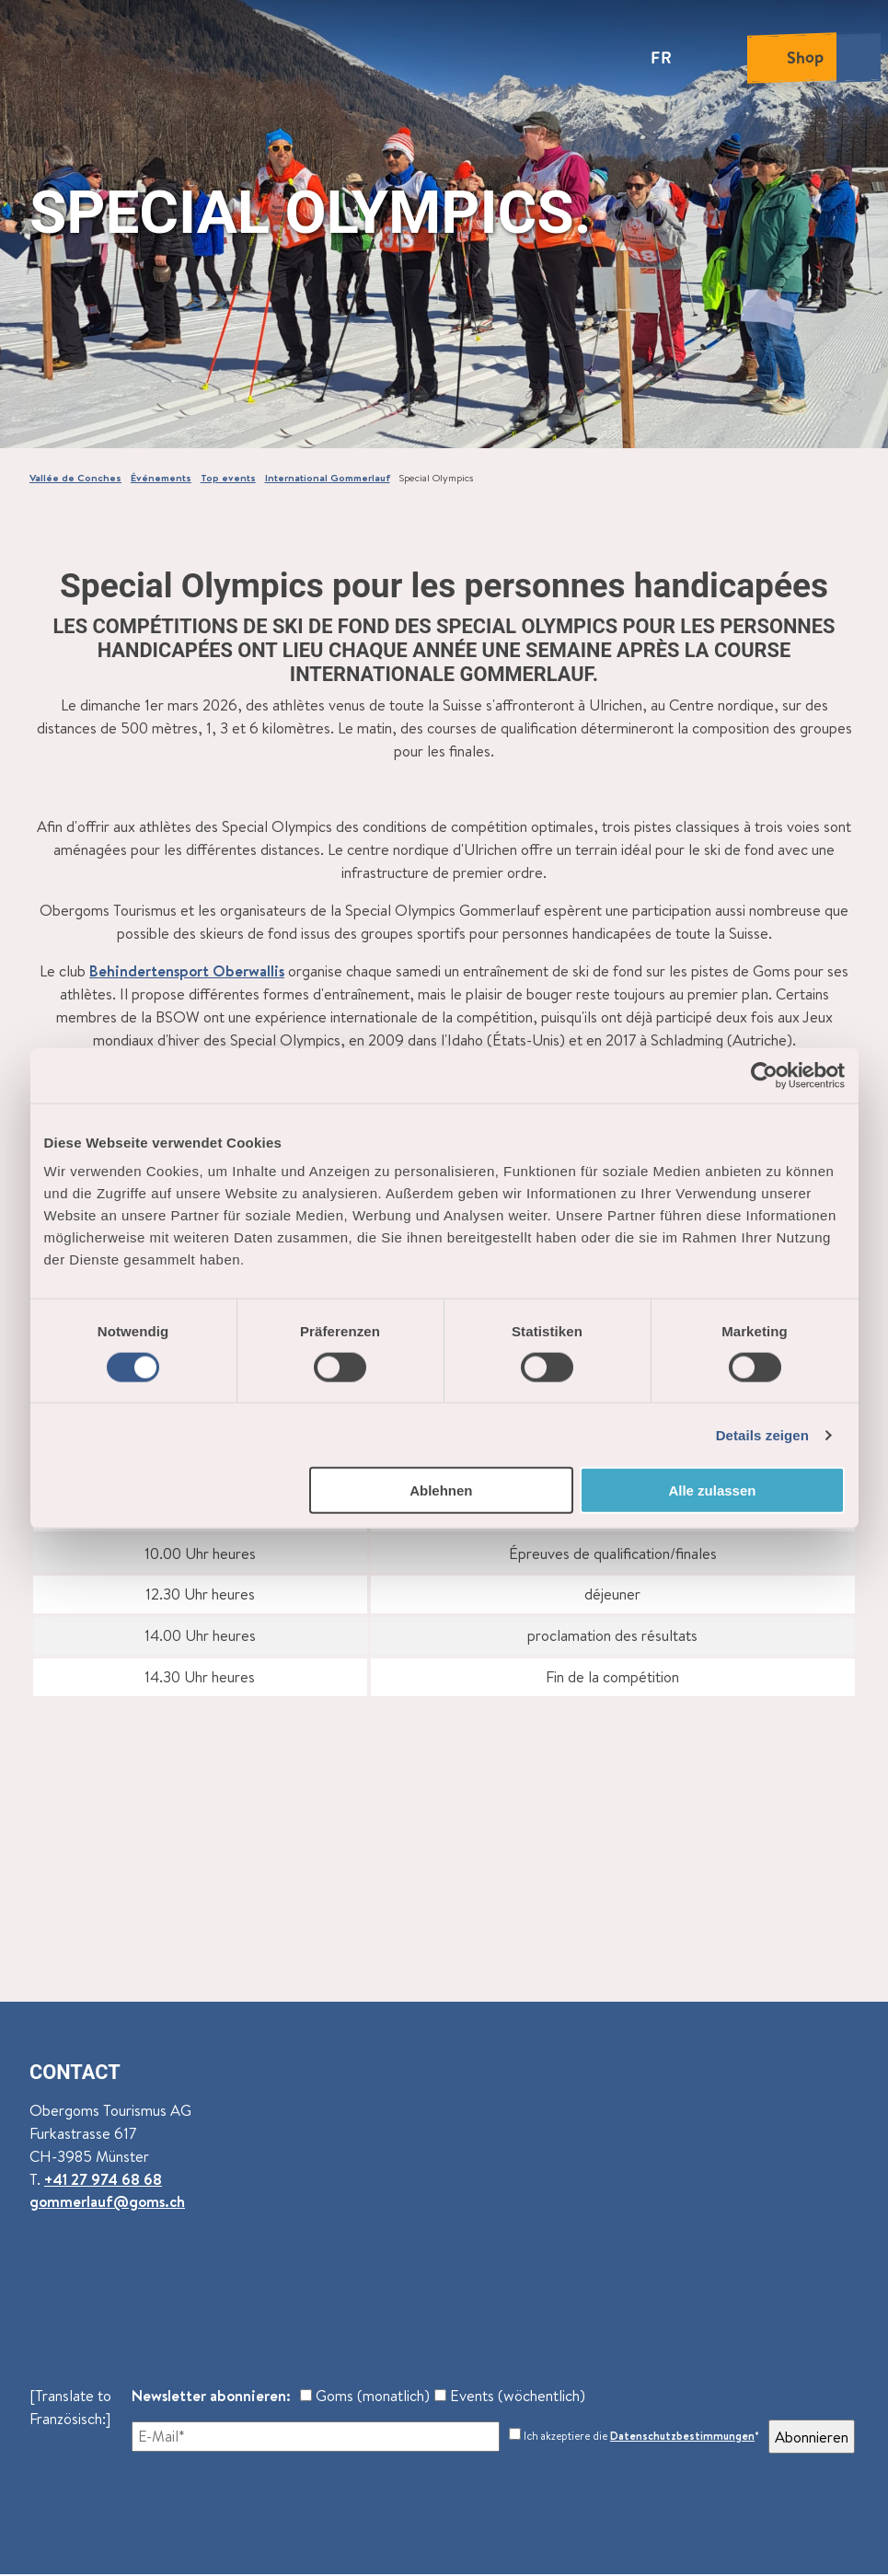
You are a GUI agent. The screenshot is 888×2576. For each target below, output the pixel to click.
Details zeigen (762, 1434)
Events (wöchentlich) (509, 2395)
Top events (228, 477)
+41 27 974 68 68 (103, 2178)
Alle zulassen (711, 1490)
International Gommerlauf (327, 477)
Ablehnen (440, 1490)
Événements (161, 477)
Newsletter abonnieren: (211, 2395)
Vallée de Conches (75, 477)
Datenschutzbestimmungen (682, 2435)
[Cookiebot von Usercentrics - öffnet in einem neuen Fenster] (764, 1075)
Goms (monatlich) (365, 2395)
